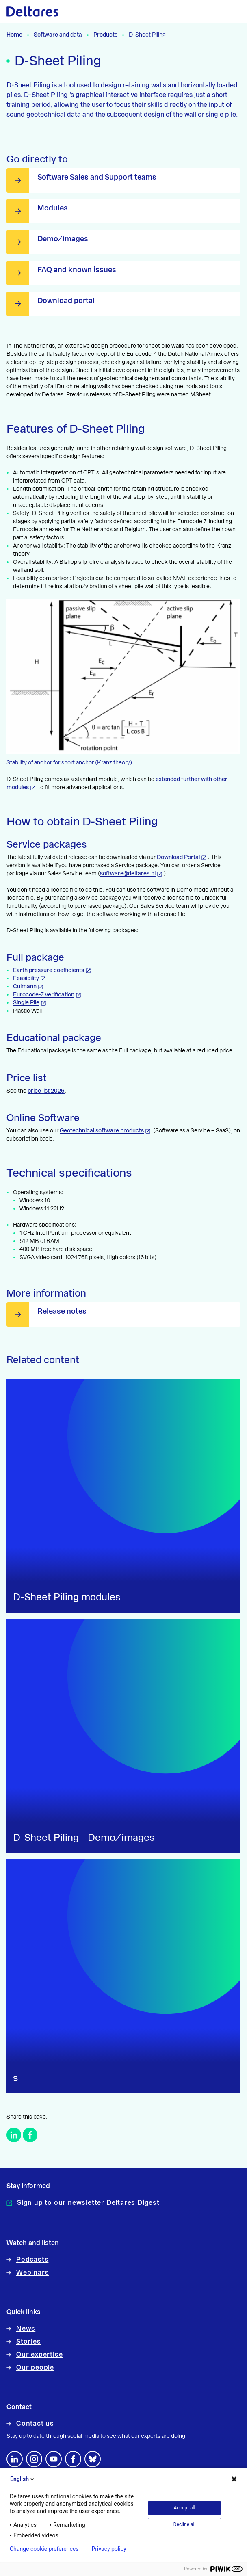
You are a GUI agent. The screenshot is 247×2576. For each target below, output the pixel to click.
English (22, 2479)
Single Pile (26, 1003)
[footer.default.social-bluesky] (92, 2459)
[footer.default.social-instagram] (34, 2459)
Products (105, 35)
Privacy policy (108, 2549)
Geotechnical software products (102, 1131)
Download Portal (178, 857)
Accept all (184, 2508)
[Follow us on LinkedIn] (14, 2459)
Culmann (25, 986)
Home (14, 35)
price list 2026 (46, 1091)
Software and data (58, 35)
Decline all (184, 2524)
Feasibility (26, 978)
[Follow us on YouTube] (54, 2459)
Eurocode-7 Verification (43, 995)
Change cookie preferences (44, 2549)
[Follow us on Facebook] (73, 2459)
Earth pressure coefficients (48, 970)
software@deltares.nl (128, 874)
